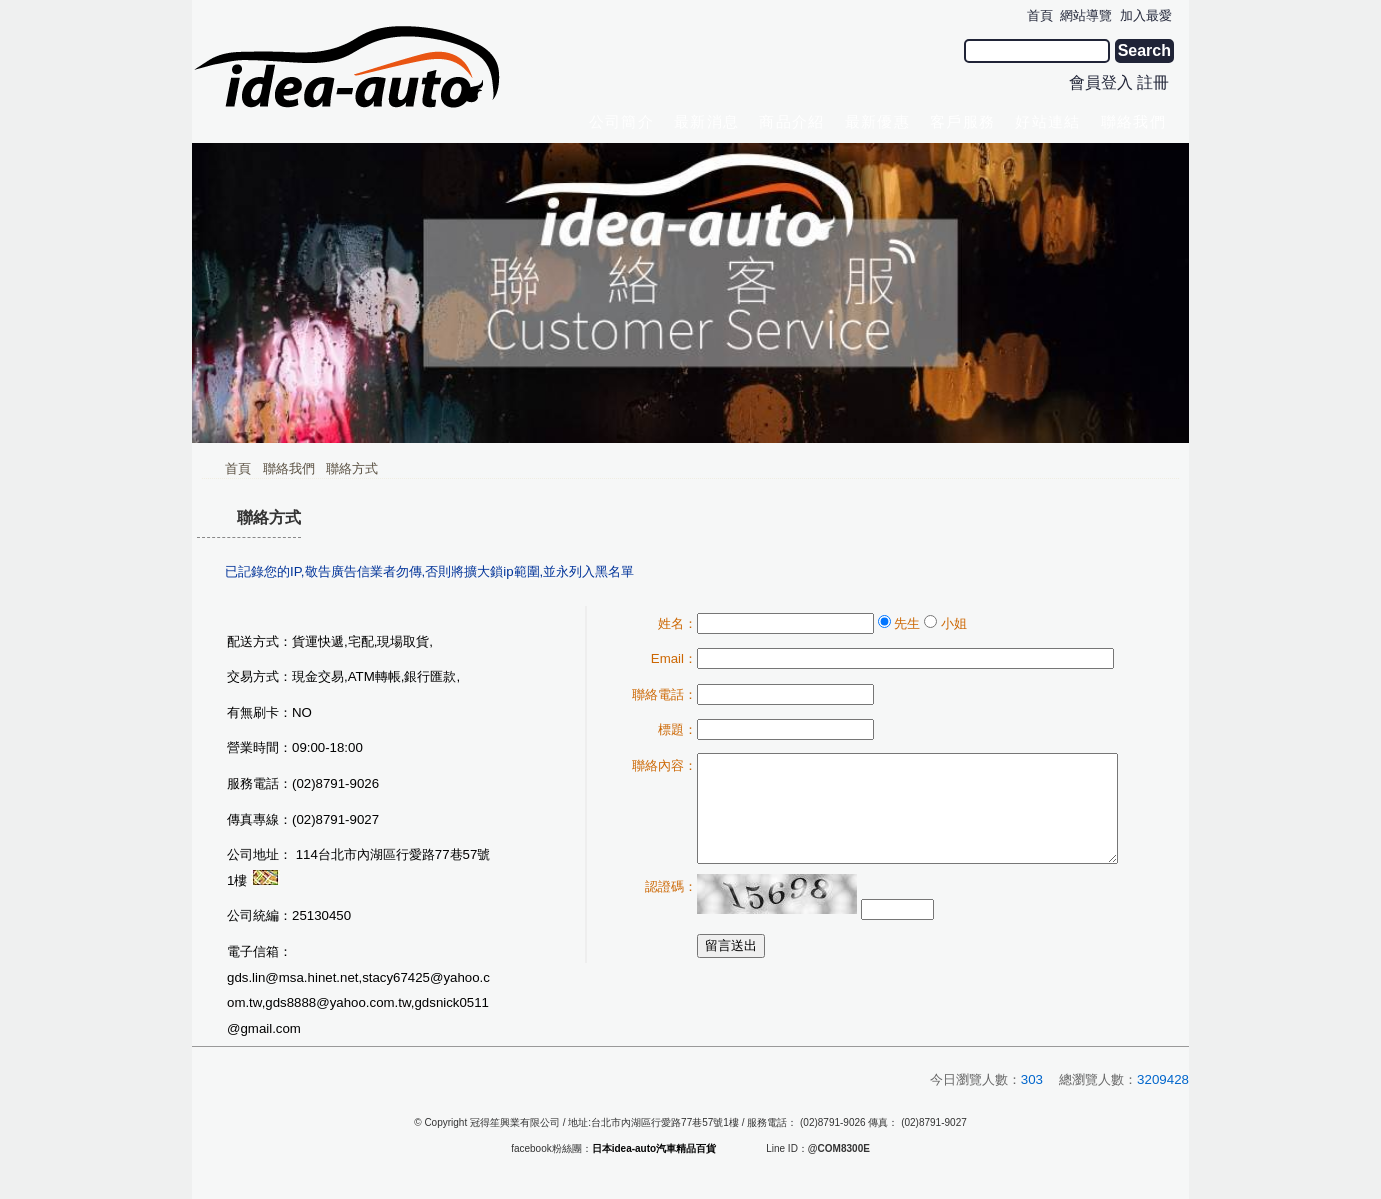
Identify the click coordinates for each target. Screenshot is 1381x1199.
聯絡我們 (289, 468)
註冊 (1153, 82)
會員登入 (1101, 82)
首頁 (238, 468)
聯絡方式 (352, 468)
